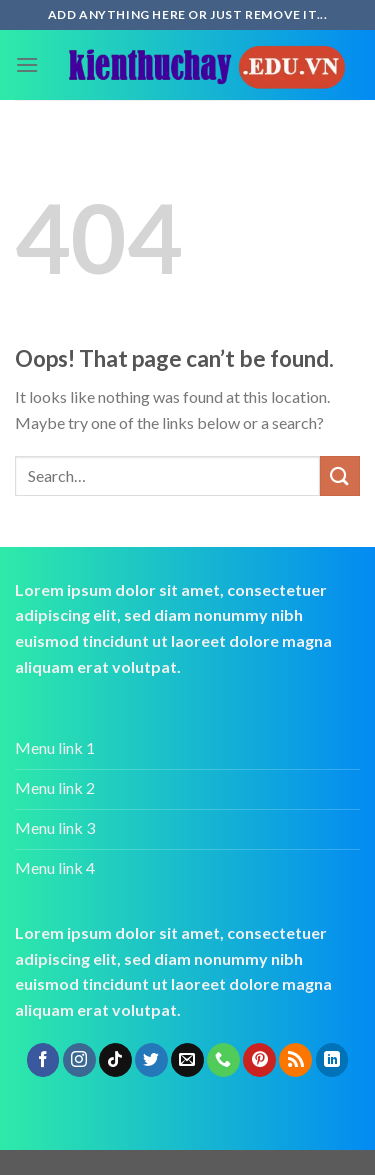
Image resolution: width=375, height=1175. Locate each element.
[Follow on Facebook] (43, 1060)
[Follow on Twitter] (151, 1060)
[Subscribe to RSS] (295, 1060)
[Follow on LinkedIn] (332, 1060)
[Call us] (223, 1060)
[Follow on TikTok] (115, 1060)
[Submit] (340, 475)
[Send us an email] (187, 1060)
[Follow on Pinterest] (259, 1060)
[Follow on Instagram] (79, 1060)
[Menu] (27, 64)
